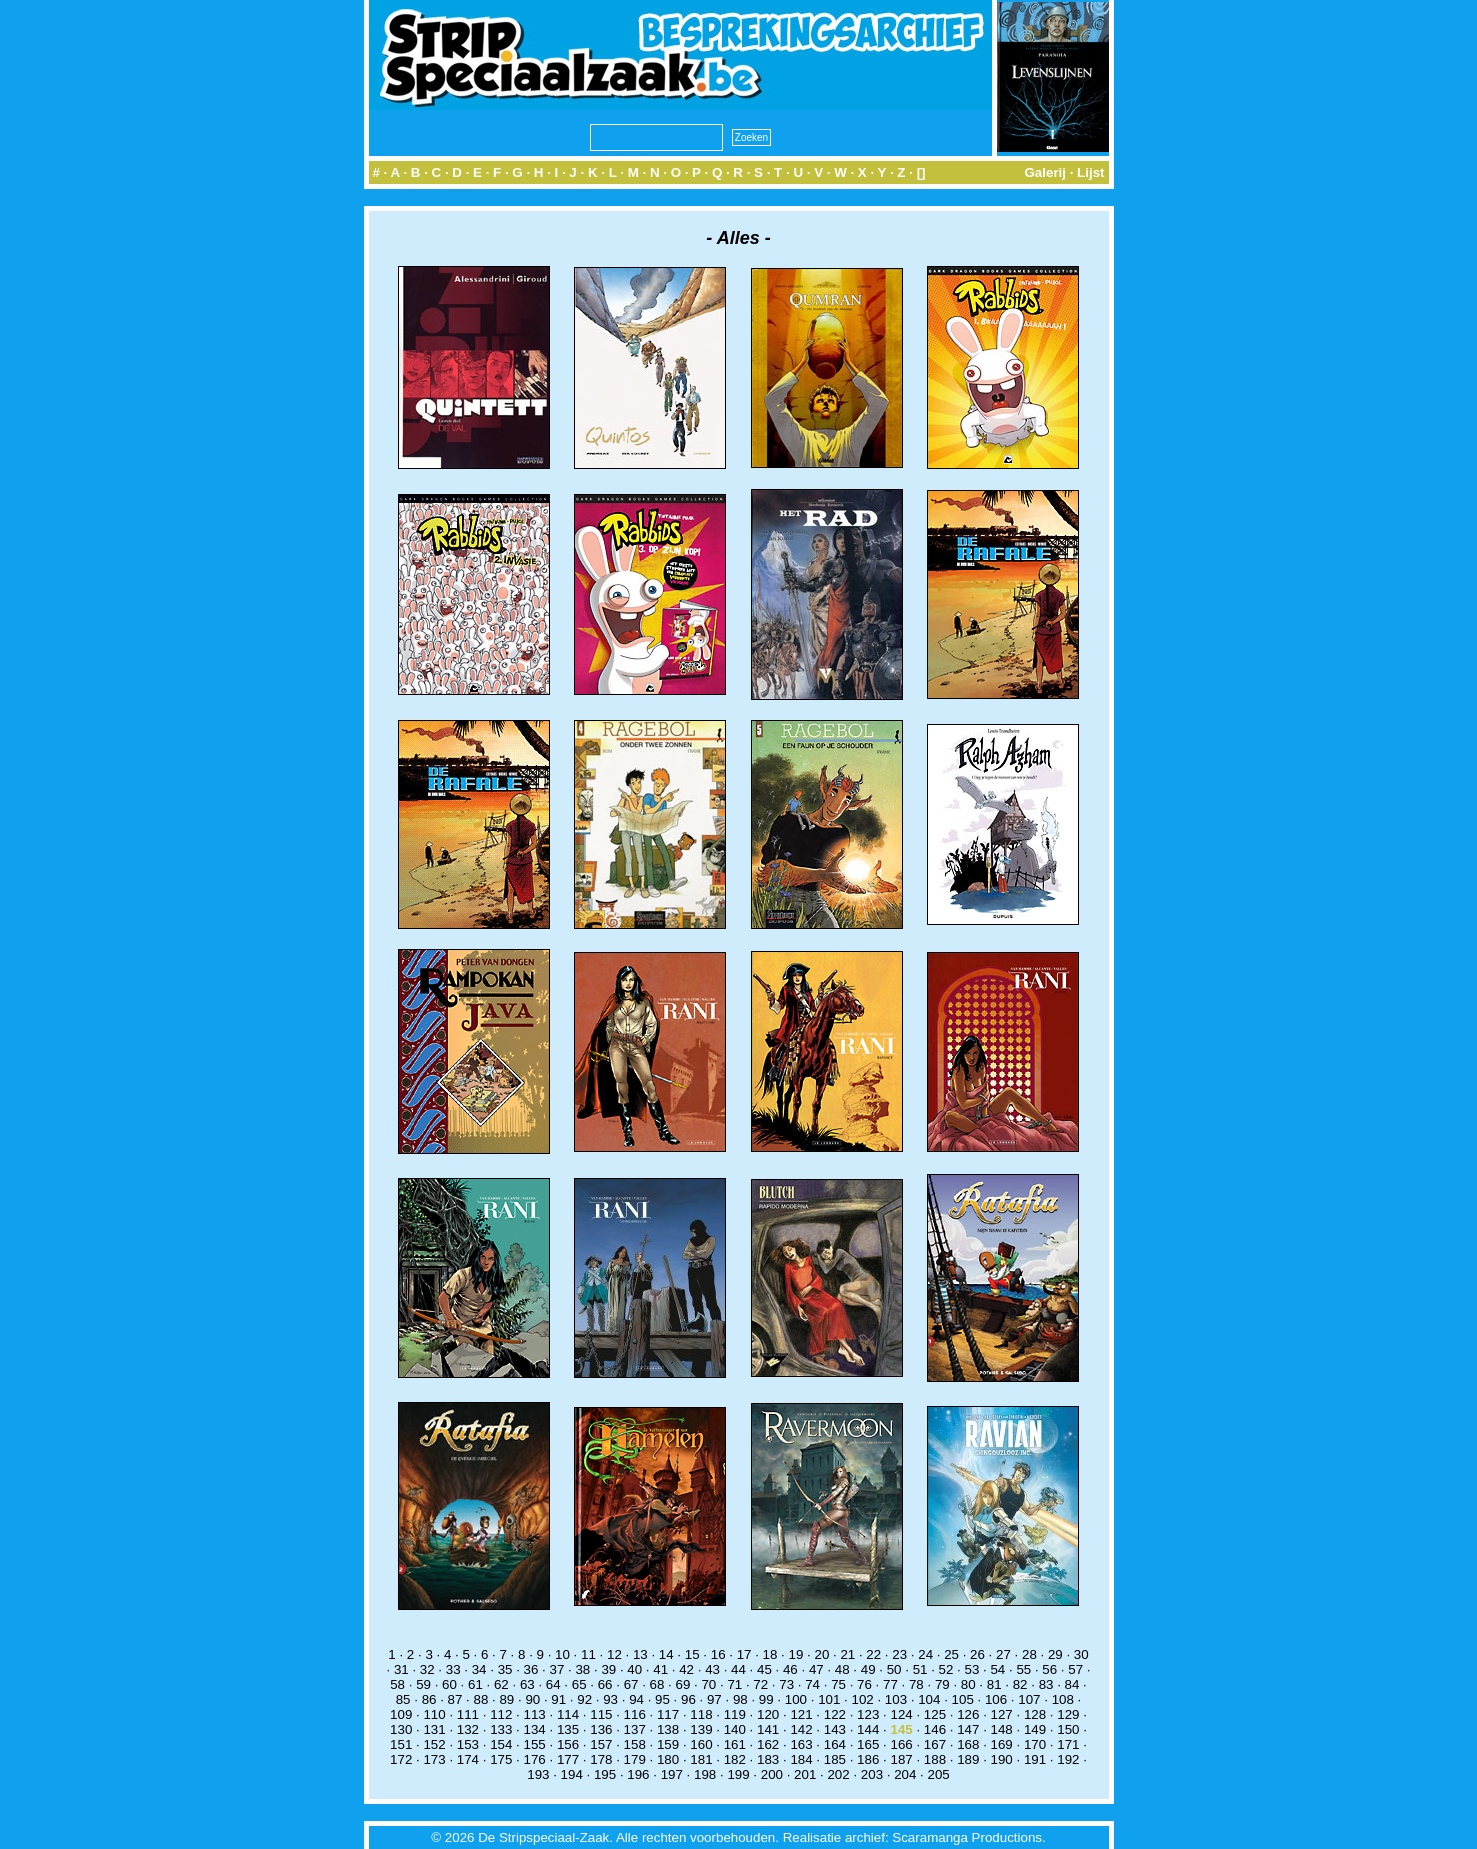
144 (868, 1729)
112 (501, 1714)
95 (662, 1699)
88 (481, 1699)
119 (735, 1714)
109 (401, 1714)
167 (935, 1744)
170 (1035, 1744)
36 (531, 1669)
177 (568, 1759)
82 (1020, 1684)
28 (1029, 1654)
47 (816, 1669)
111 (468, 1714)
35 (505, 1669)
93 (610, 1699)
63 (527, 1684)
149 (1035, 1729)
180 (668, 1759)
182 (735, 1759)
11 (588, 1654)
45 (764, 1669)
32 (427, 1669)
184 (801, 1759)
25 (951, 1654)
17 (744, 1654)
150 (1068, 1729)
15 (692, 1654)
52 (946, 1669)
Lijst (1090, 172)
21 (847, 1654)
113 (535, 1714)
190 (1002, 1759)
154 (501, 1744)
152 (434, 1744)
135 (568, 1729)
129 (1068, 1714)
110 (434, 1714)
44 (738, 1669)
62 (501, 1684)
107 (1029, 1699)
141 (768, 1729)
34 (479, 1669)
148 (1002, 1729)
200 (772, 1774)
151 (401, 1744)
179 (635, 1759)
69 (683, 1684)
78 (916, 1684)
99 (766, 1699)
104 (929, 1699)
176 (535, 1759)
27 (1003, 1654)
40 (634, 1669)
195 (605, 1774)
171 (1068, 1744)
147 (968, 1729)
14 (666, 1654)
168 (968, 1744)
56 (1049, 1669)
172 (401, 1759)
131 (434, 1729)
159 (668, 1744)
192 (1068, 1759)
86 (429, 1699)
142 (801, 1729)
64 (553, 1684)
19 (796, 1654)
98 (740, 1699)
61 (475, 1684)
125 (935, 1714)
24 (925, 1654)
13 (640, 1654)
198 (705, 1774)
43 (712, 1669)
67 (631, 1684)
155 (535, 1744)
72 (760, 1684)
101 (829, 1699)
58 (397, 1684)
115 (601, 1714)
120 (768, 1714)
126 (968, 1714)
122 (835, 1714)
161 (735, 1744)
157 (601, 1744)
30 (1081, 1654)
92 (584, 1699)
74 (812, 1684)
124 (901, 1714)
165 (868, 1744)
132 (468, 1729)
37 (557, 1669)
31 (401, 1669)
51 (920, 1669)
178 (601, 1759)
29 (1055, 1654)
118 (701, 1714)
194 (572, 1774)
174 (468, 1759)
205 (939, 1774)
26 (977, 1654)
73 (786, 1684)
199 (738, 1774)
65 (579, 1684)
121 (801, 1714)
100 (796, 1699)
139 (701, 1729)
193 (538, 1774)
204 (905, 1774)
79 (942, 1684)
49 (868, 1669)
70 (708, 1684)
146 (935, 1729)
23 (899, 1654)
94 (636, 1699)
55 (1023, 1669)
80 (968, 1684)
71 (734, 1684)
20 (821, 1654)
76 (864, 1684)
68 (657, 1684)
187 (901, 1759)
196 (638, 1774)
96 (688, 1699)
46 (790, 1669)
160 (701, 1744)
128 (1035, 1714)
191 (1035, 1759)
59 (423, 1684)
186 (868, 1759)
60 (449, 1684)
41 (660, 1669)
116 (635, 1714)
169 (1002, 1744)
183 (768, 1759)
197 (672, 1774)
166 (901, 1744)
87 (455, 1699)
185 (835, 1759)
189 (968, 1759)
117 (668, 1714)
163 (801, 1744)
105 (963, 1699)
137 (635, 1729)
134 (535, 1729)
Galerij (1045, 172)
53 (972, 1669)
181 (701, 1759)
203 (872, 1774)
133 (501, 1729)
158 (635, 1744)
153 (468, 1744)
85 (403, 1699)
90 (532, 1699)
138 (668, 1729)
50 (894, 1669)
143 (835, 1729)
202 (838, 1774)
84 (1072, 1684)
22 (873, 1654)
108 (1063, 1699)
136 (601, 1729)
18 (770, 1654)
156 (568, 1744)
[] (921, 172)
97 (714, 1699)
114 (568, 1714)
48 (842, 1669)
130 (401, 1729)
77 (890, 1684)
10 (562, 1654)
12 (614, 1654)
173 (434, 1759)
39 (608, 1669)
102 (862, 1699)
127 (1002, 1714)
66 (605, 1684)
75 (838, 1684)
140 (735, 1729)
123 (868, 1714)
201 (805, 1774)
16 (718, 1654)
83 (1046, 1684)
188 (935, 1759)
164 (835, 1744)
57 (1075, 1669)
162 (768, 1744)
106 (996, 1699)
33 (453, 1669)
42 (686, 1669)
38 (582, 1669)
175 (501, 1759)
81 (994, 1684)
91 (558, 1699)
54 (997, 1669)
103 (896, 1699)
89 (506, 1699)
